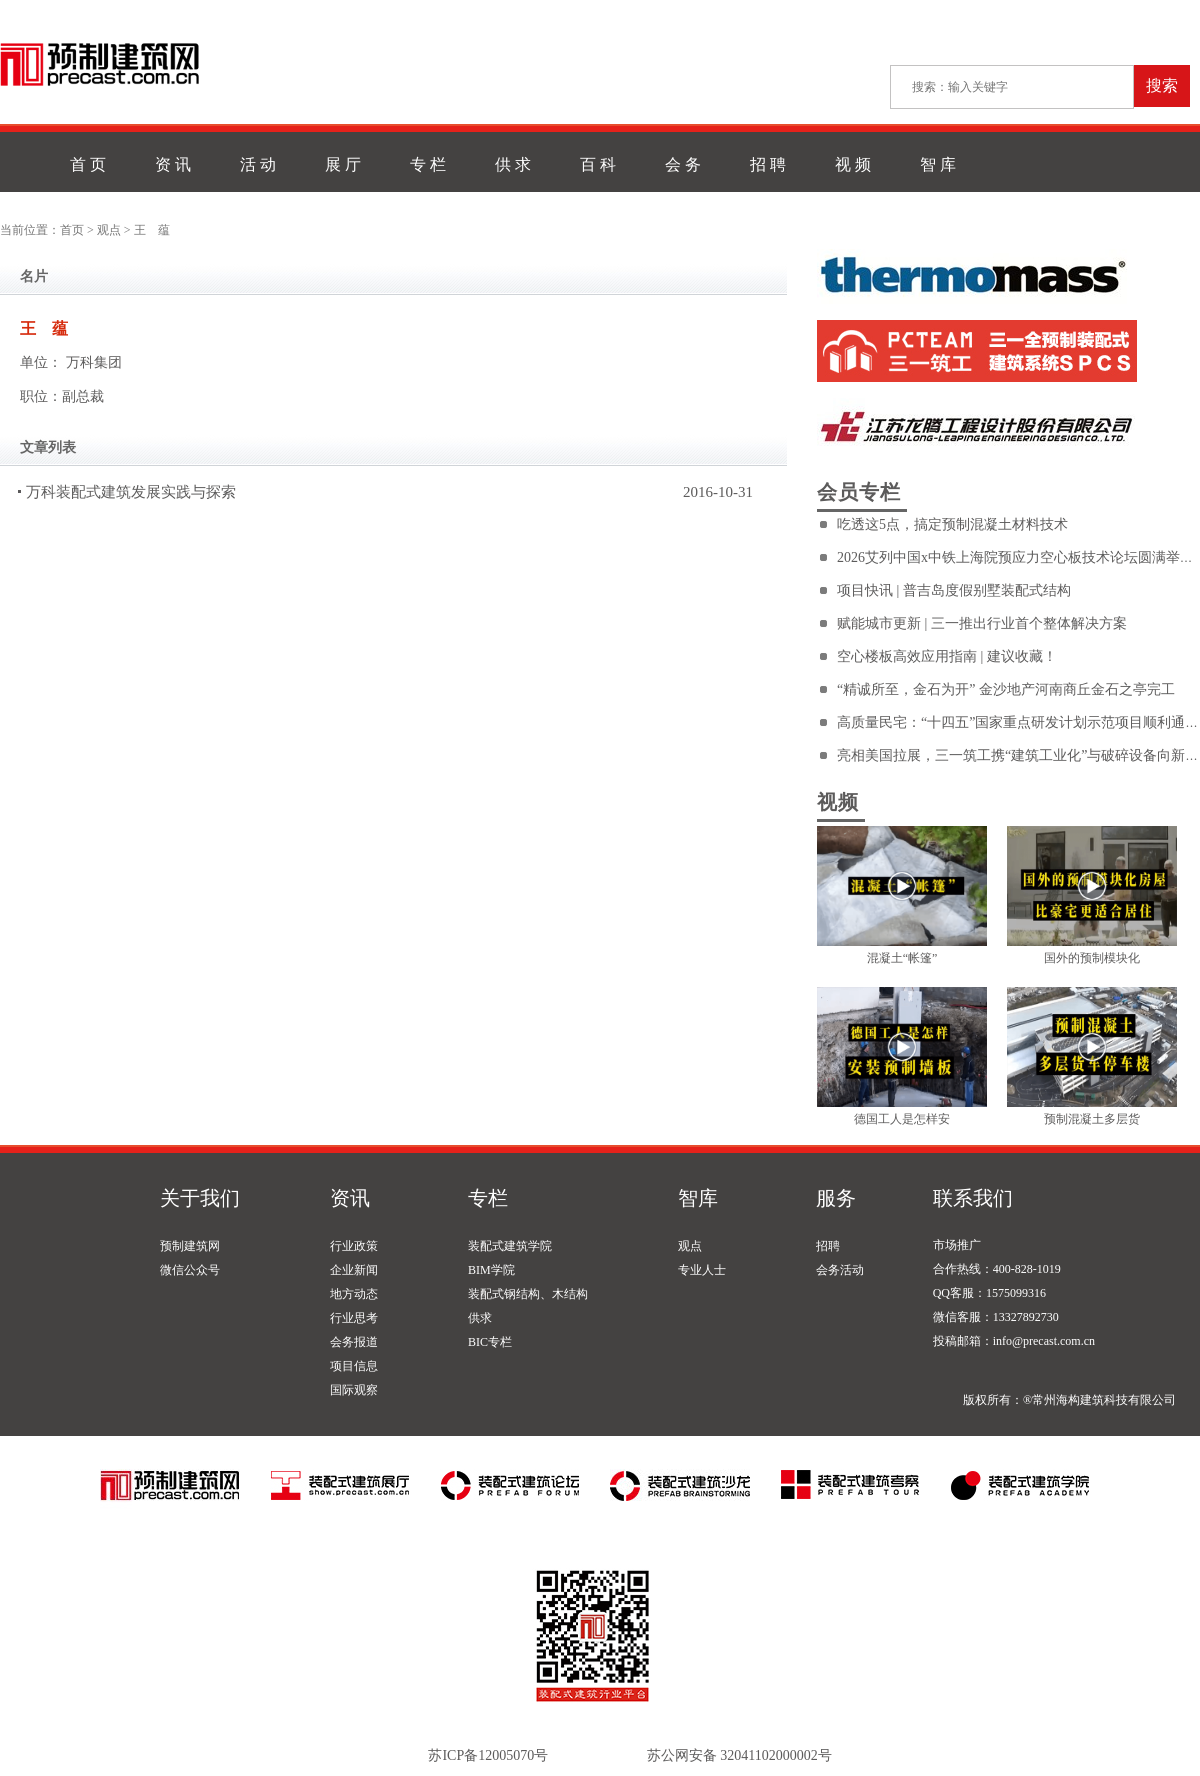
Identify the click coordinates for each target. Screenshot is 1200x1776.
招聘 (828, 1246)
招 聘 (768, 164)
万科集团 (94, 362)
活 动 (258, 164)
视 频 (853, 164)
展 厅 (343, 164)
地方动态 (354, 1294)
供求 (480, 1318)
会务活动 (840, 1270)
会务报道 (354, 1342)
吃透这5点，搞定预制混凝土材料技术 (952, 524)
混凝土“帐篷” (902, 958)
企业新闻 (354, 1270)
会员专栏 (859, 492)
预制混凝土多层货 (1092, 1119)
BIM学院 (491, 1270)
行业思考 (354, 1318)
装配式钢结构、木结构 (528, 1294)
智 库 (938, 164)
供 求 (513, 164)
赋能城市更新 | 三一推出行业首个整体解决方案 (982, 623)
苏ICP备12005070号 (488, 1755)
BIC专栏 (490, 1342)
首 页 (88, 164)
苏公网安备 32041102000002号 (739, 1755)
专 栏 (428, 164)
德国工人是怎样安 (902, 1119)
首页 (72, 230)
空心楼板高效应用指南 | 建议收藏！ (947, 656)
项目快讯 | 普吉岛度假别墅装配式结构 (954, 590)
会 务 (683, 164)
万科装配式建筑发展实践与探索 (131, 492)
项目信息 (354, 1366)
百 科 (598, 164)
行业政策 (354, 1246)
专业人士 (702, 1270)
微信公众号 (190, 1270)
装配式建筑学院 (510, 1246)
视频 (838, 802)
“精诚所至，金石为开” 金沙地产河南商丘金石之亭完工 (1006, 689)
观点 (109, 230)
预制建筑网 (190, 1246)
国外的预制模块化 (1092, 958)
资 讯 (173, 164)
